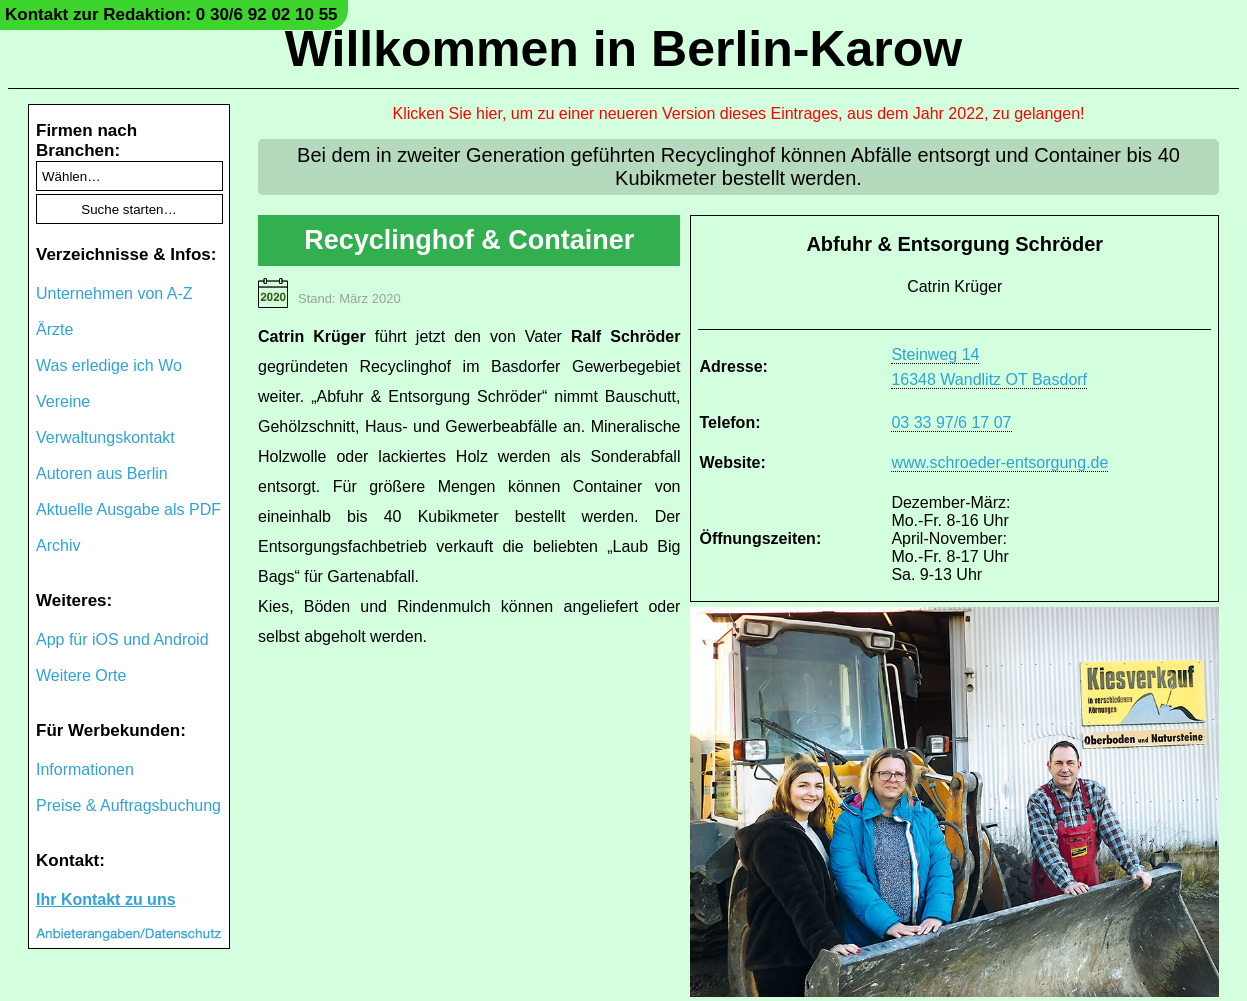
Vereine (63, 401)
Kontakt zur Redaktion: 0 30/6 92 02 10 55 (171, 14)
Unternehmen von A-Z (114, 293)
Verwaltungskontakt (105, 437)
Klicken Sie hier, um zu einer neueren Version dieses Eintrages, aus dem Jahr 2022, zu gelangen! (739, 113)
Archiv (58, 545)
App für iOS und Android (122, 639)
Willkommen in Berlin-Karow (623, 49)
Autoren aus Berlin (102, 473)
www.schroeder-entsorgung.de (999, 462)
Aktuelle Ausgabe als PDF (128, 509)
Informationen (85, 769)
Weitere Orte (81, 675)
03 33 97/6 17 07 (951, 422)
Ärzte (54, 329)
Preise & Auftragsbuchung (128, 805)
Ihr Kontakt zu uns (106, 899)
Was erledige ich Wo (109, 365)
